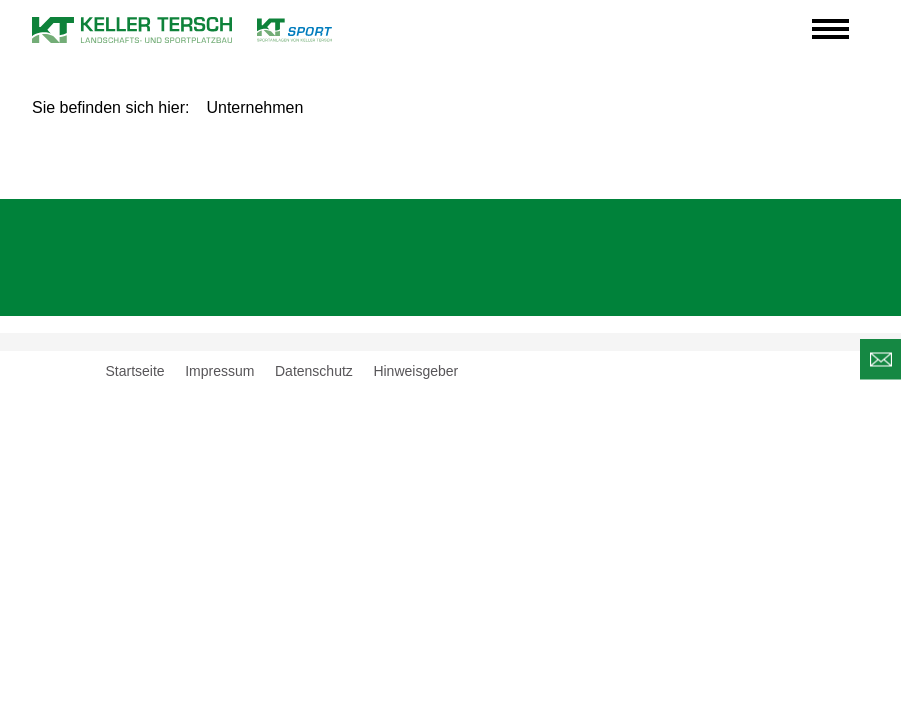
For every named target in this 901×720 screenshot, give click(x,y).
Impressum (219, 371)
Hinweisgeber (415, 371)
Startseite (135, 371)
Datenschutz (314, 371)
